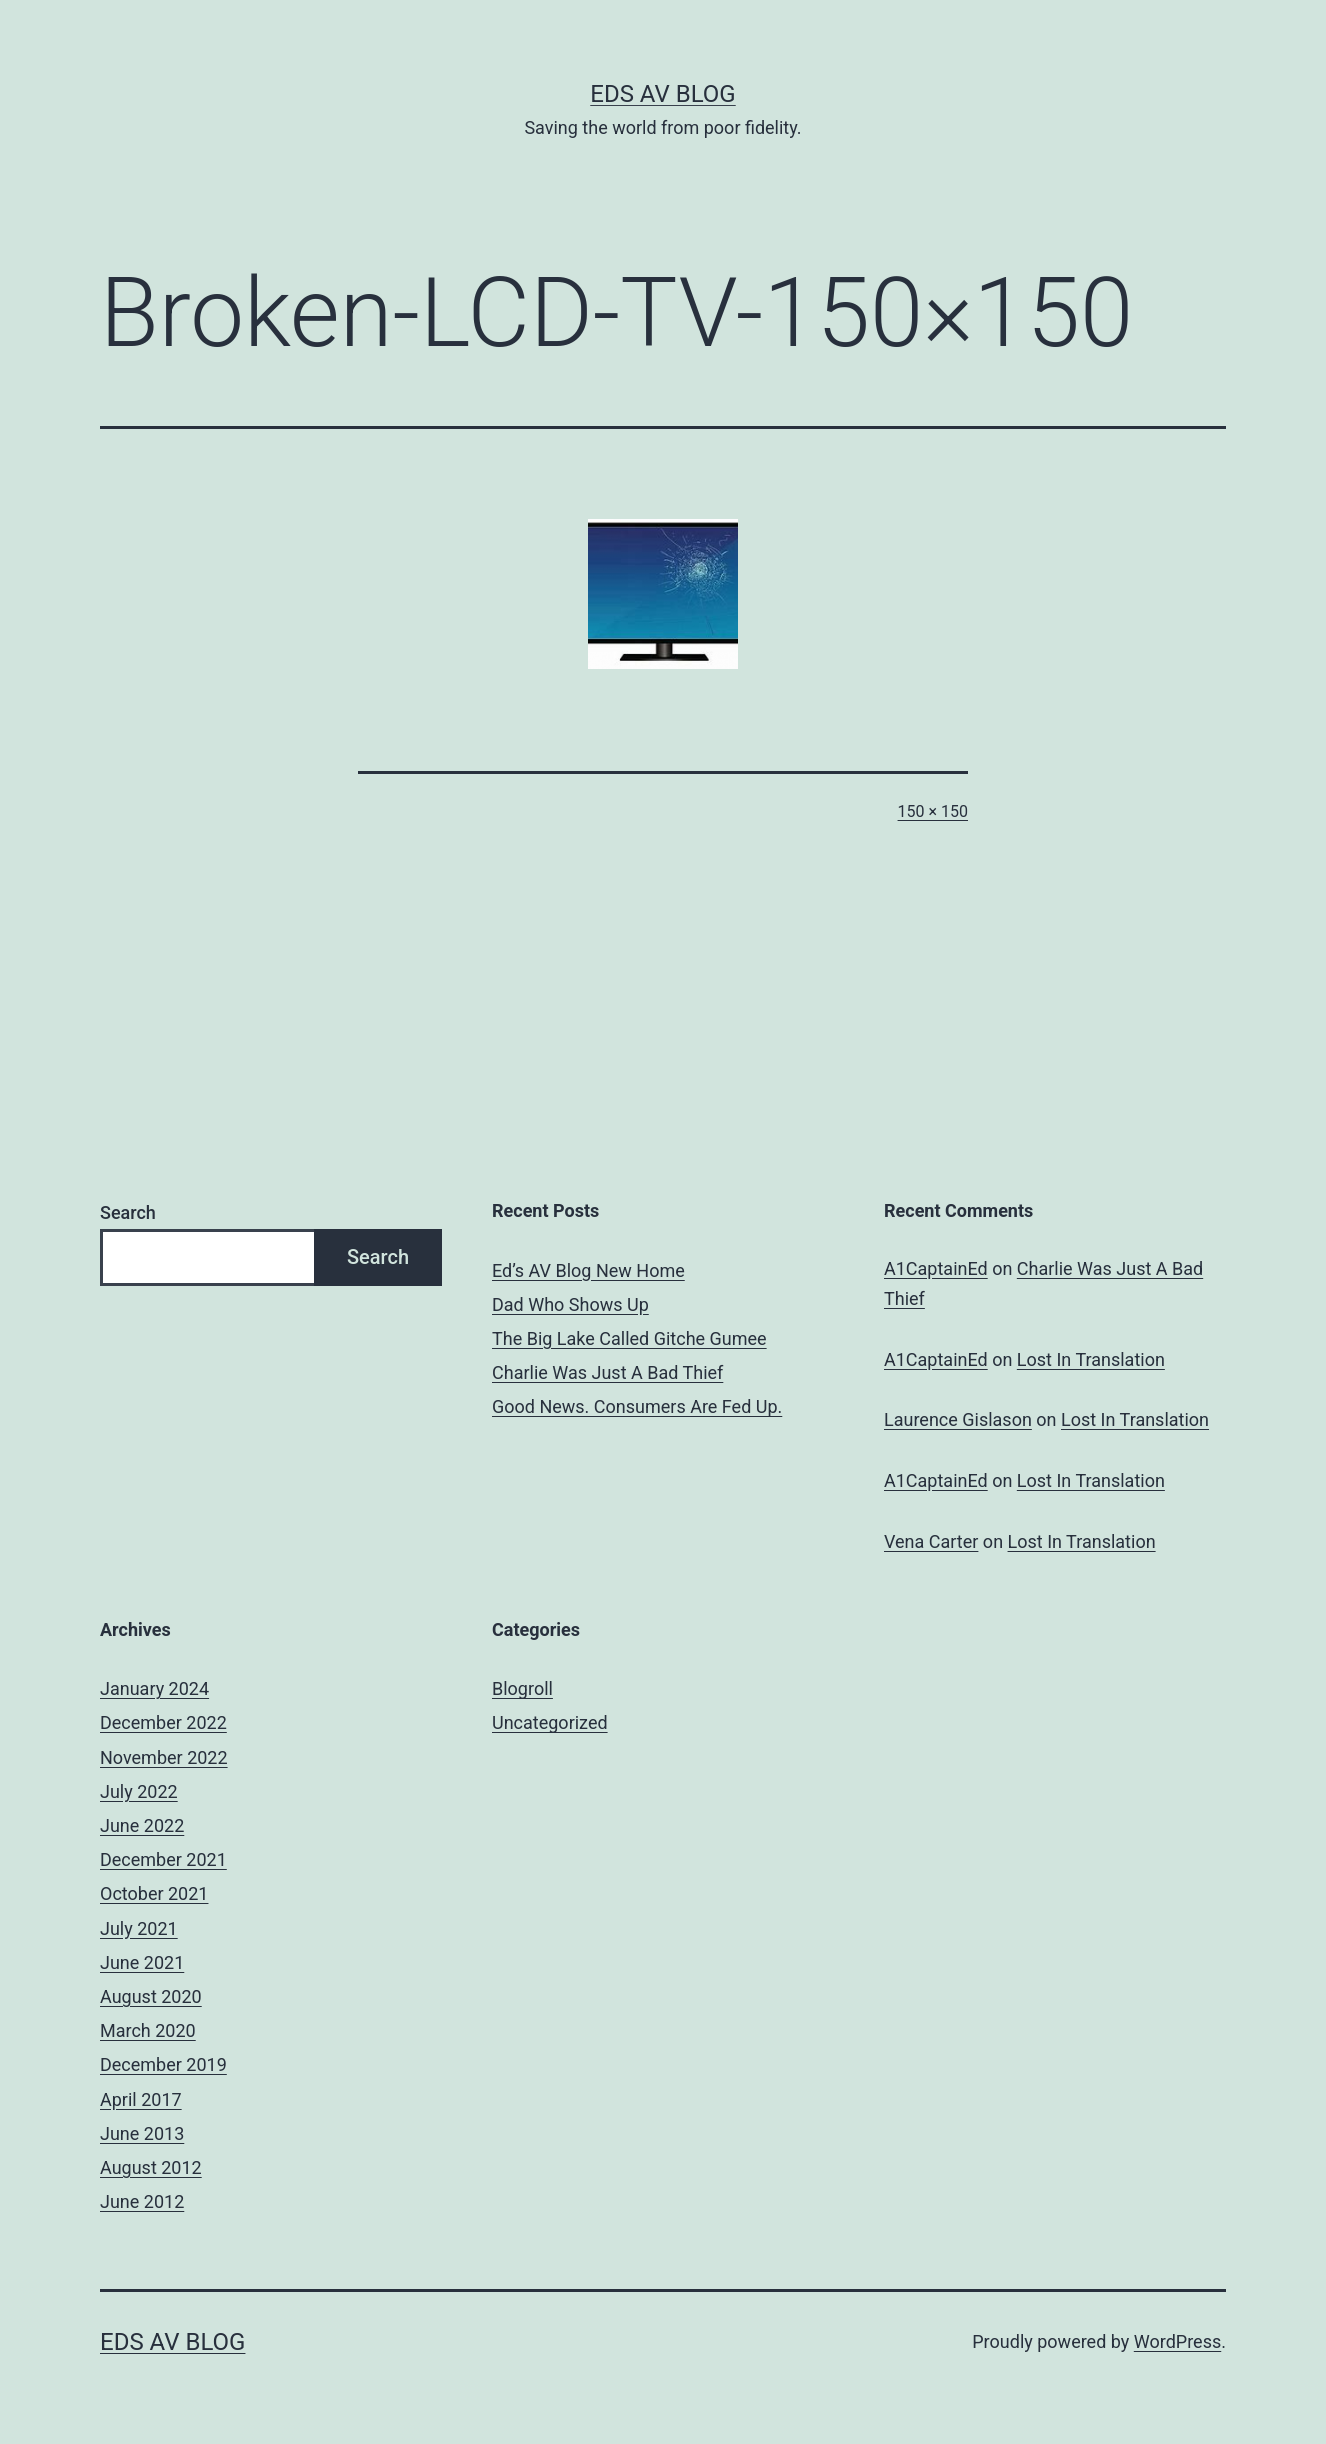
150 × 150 (933, 811)
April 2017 (141, 2099)
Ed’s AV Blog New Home (588, 1270)
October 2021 (154, 1893)
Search (128, 1212)
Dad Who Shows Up (570, 1304)
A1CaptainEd (936, 1268)
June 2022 (142, 1825)
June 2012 (142, 2201)
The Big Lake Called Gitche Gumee (629, 1338)
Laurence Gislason (958, 1419)
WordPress (1177, 2341)
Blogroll (522, 1688)
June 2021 (142, 1962)
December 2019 (163, 2064)
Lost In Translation (1091, 1359)
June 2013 (142, 2133)
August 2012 (151, 2167)
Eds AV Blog (662, 94)
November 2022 (164, 1757)
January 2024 (154, 1688)
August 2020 (151, 1996)
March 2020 (148, 2030)
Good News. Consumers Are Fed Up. (637, 1406)
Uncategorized (550, 1722)
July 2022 (139, 1791)
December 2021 (163, 1859)
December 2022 (163, 1722)
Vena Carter (931, 1541)
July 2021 (139, 1928)
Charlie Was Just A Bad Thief (607, 1372)
